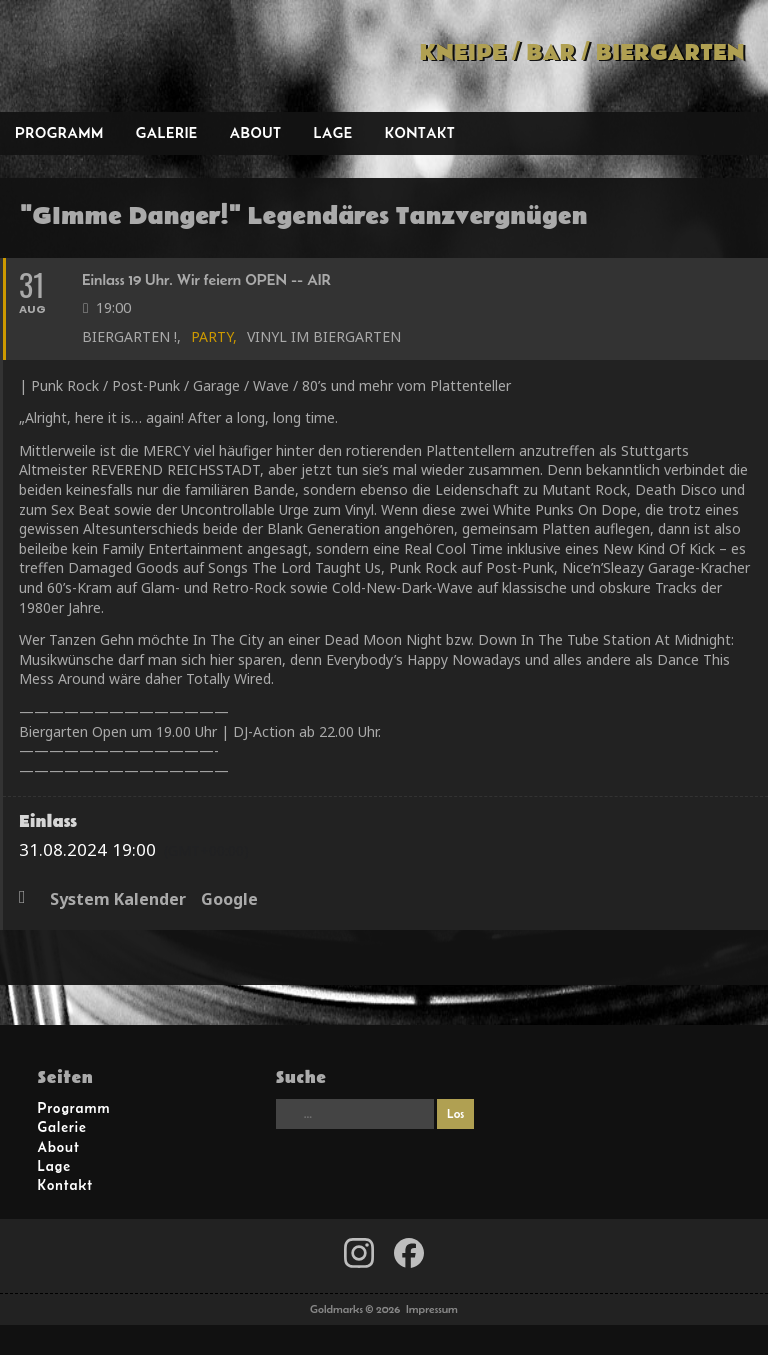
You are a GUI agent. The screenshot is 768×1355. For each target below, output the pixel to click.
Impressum (432, 1309)
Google (229, 900)
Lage (332, 132)
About (256, 132)
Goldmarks (141, 56)
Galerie (167, 132)
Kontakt (420, 132)
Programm (59, 132)
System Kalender (118, 900)
